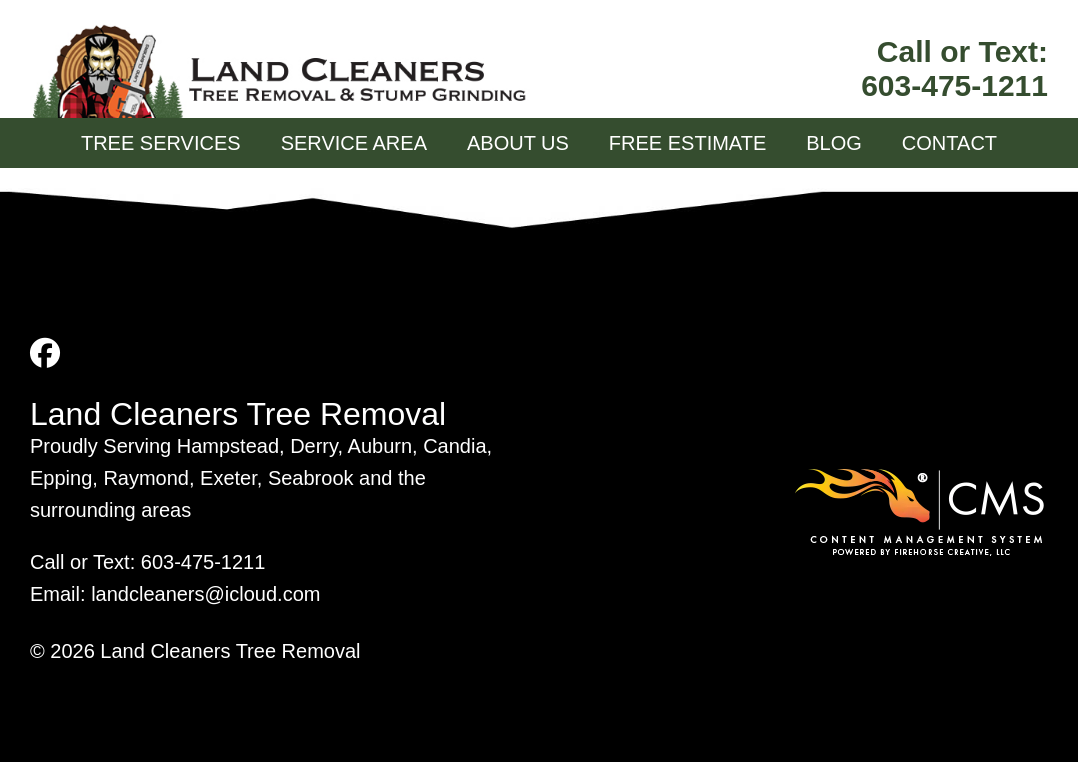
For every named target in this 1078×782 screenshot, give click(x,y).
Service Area (354, 143)
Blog (834, 143)
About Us (518, 143)
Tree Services (161, 143)
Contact (949, 143)
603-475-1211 (954, 85)
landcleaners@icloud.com (205, 594)
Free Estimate (687, 143)
